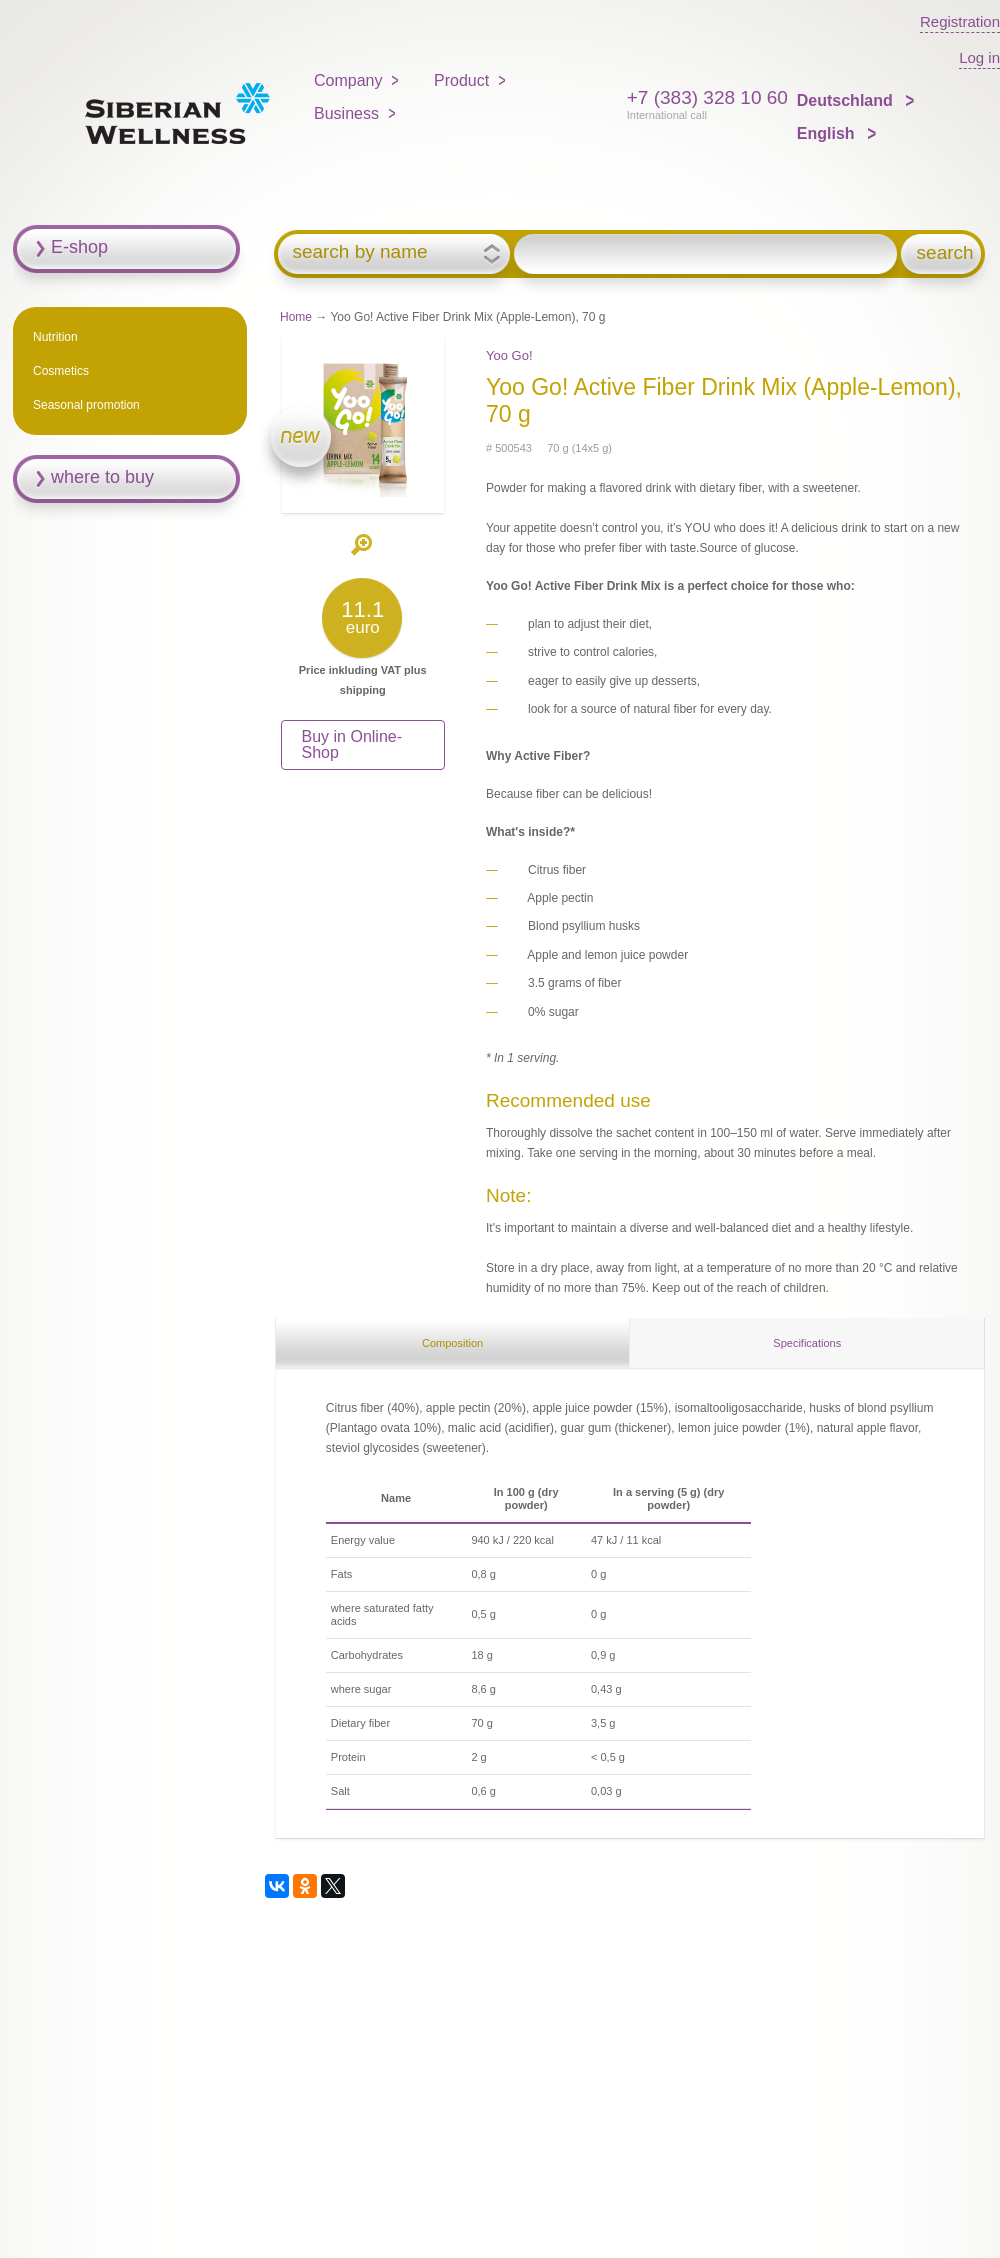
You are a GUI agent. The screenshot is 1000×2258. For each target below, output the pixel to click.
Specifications (807, 1343)
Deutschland (847, 100)
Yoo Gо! (509, 355)
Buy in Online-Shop (352, 744)
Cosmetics (61, 371)
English (828, 133)
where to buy (102, 477)
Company (348, 80)
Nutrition (55, 337)
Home (296, 317)
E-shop (79, 247)
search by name (359, 252)
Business (346, 113)
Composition (452, 1343)
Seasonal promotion (86, 405)
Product (461, 80)
